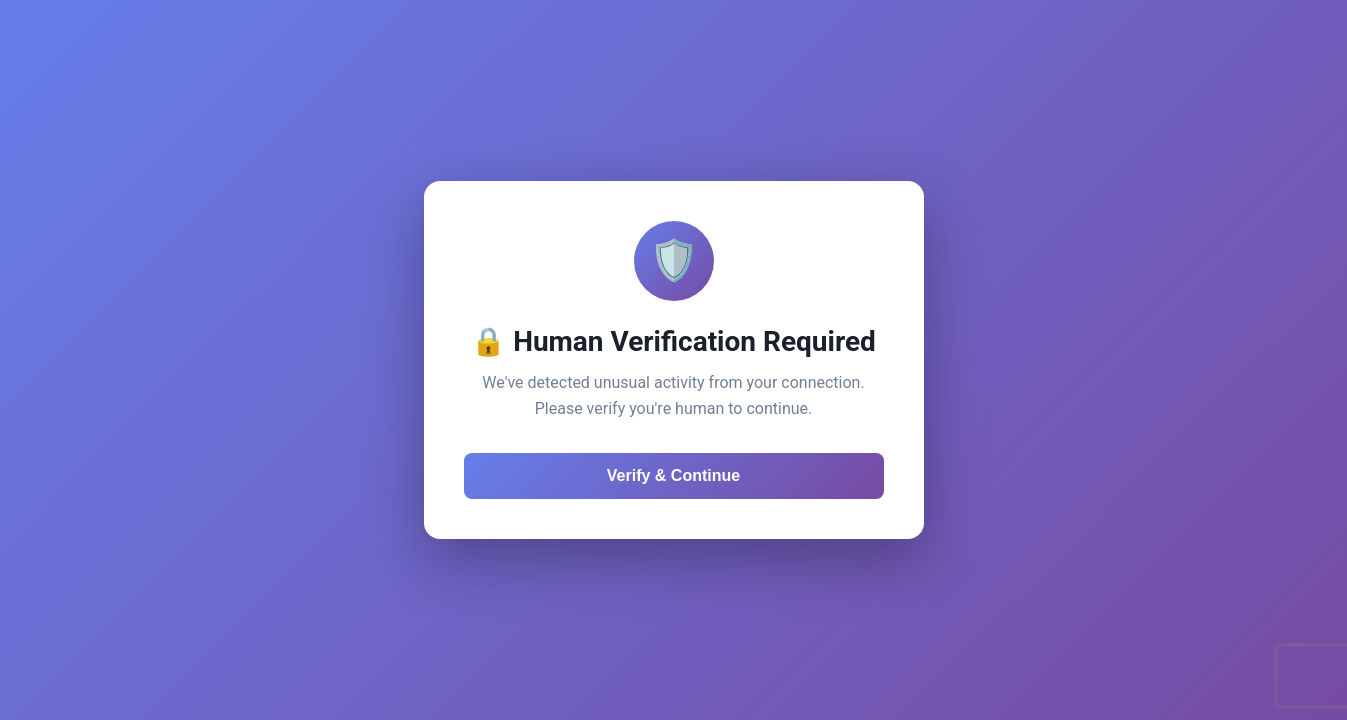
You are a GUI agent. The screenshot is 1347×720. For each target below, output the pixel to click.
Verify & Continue (673, 475)
